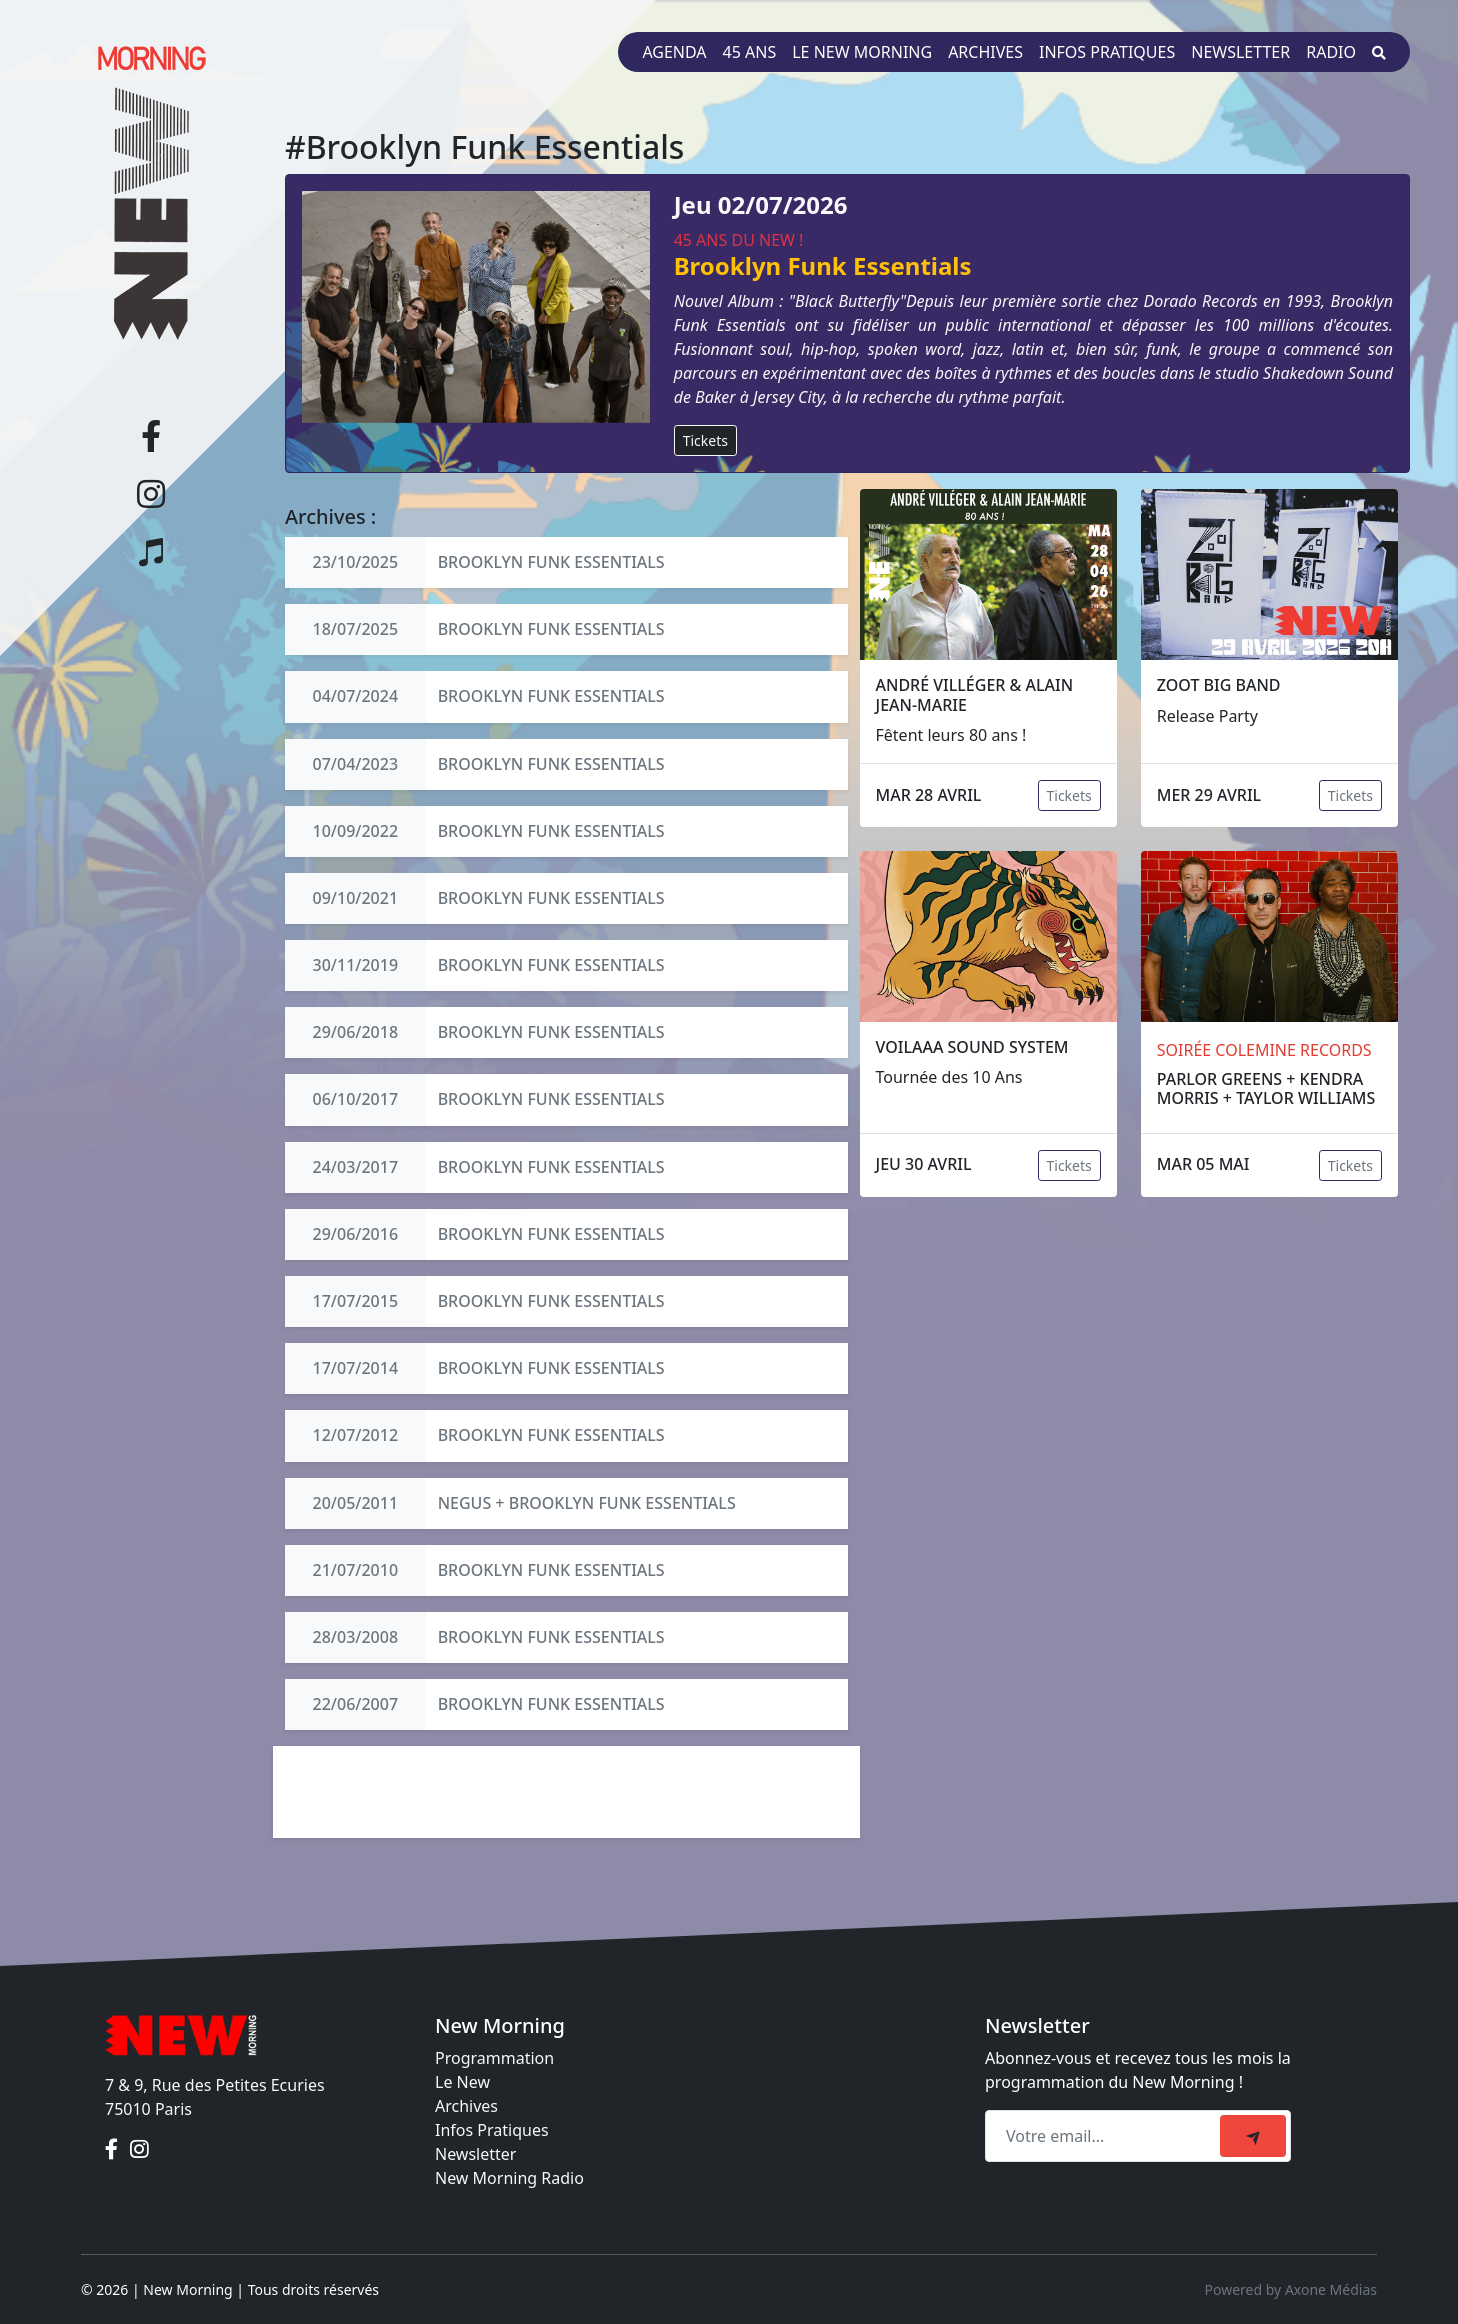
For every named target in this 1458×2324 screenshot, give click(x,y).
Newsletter (1240, 52)
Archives (985, 52)
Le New (462, 2082)
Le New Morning (862, 52)
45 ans (750, 52)
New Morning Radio (509, 2178)
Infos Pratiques (492, 2130)
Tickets (705, 440)
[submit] (1253, 2136)
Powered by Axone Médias (1291, 2289)
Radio (1331, 52)
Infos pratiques (1107, 52)
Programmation (494, 2058)
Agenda (674, 52)
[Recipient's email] (1105, 2136)
